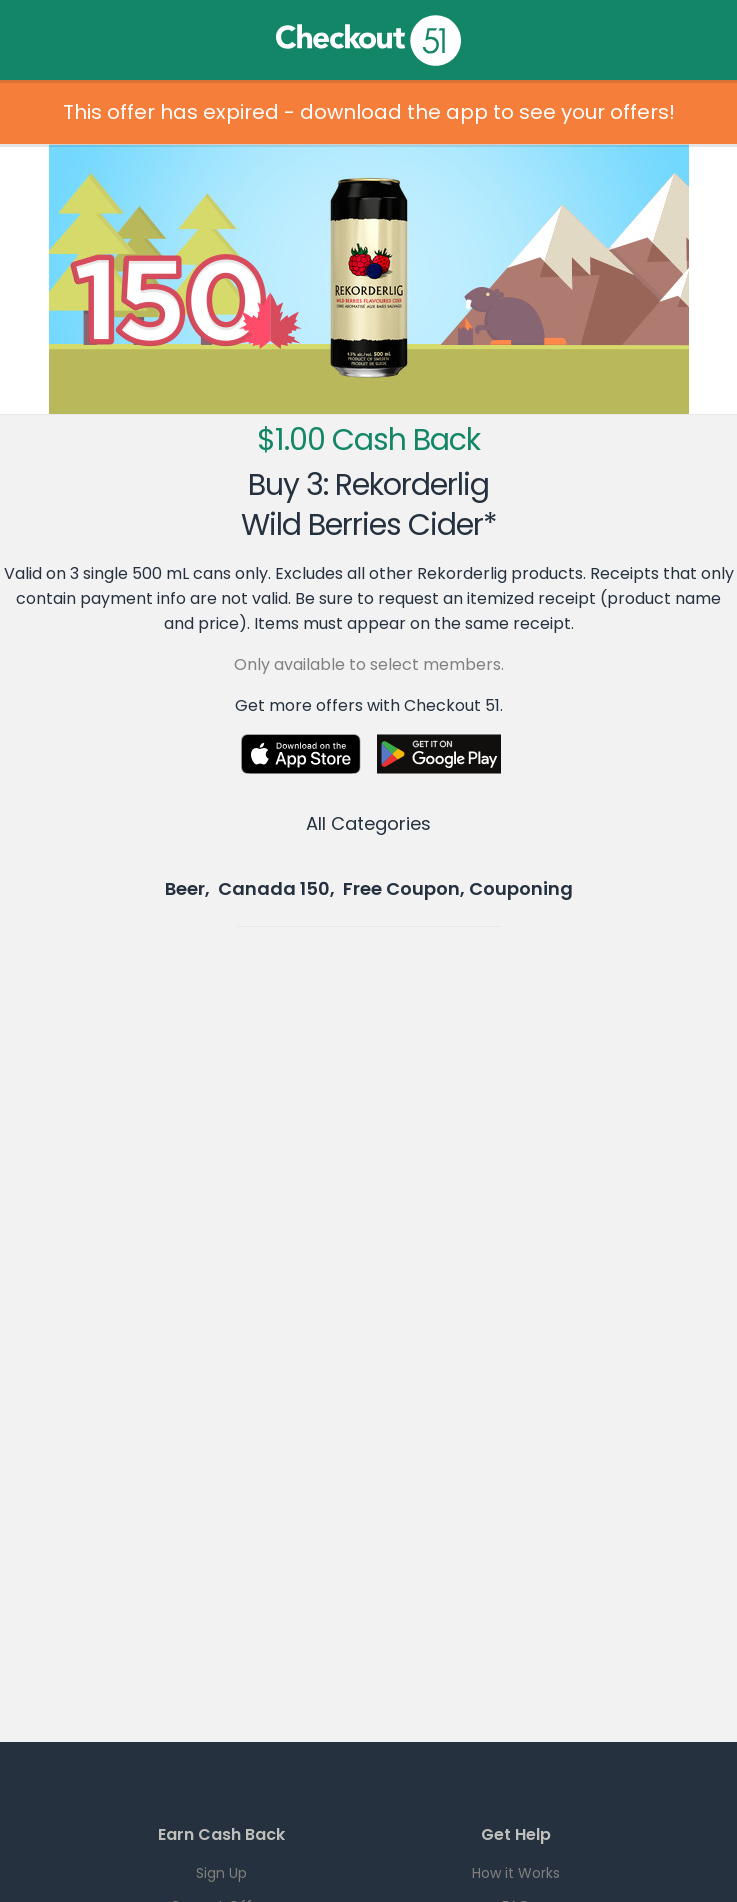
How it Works (516, 1873)
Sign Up (221, 1873)
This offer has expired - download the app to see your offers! (369, 112)
